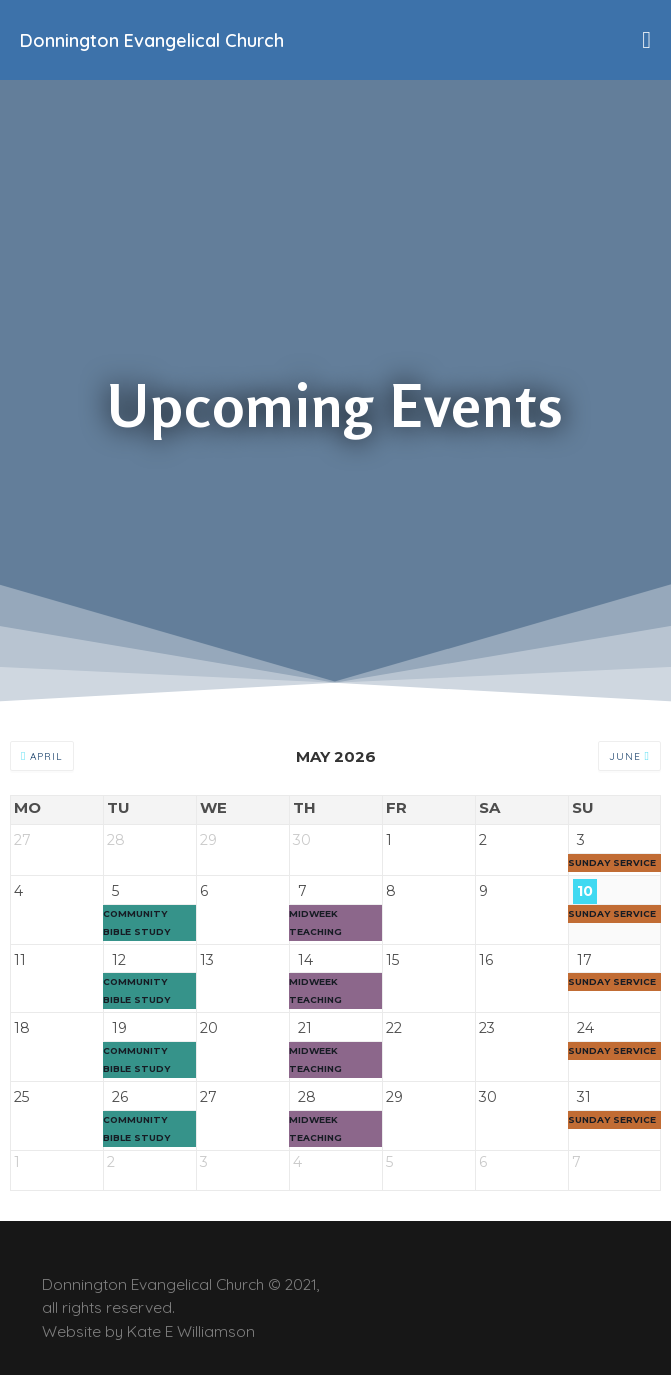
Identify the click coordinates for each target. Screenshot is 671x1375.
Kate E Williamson (191, 1331)
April (42, 756)
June (629, 756)
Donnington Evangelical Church (152, 40)
